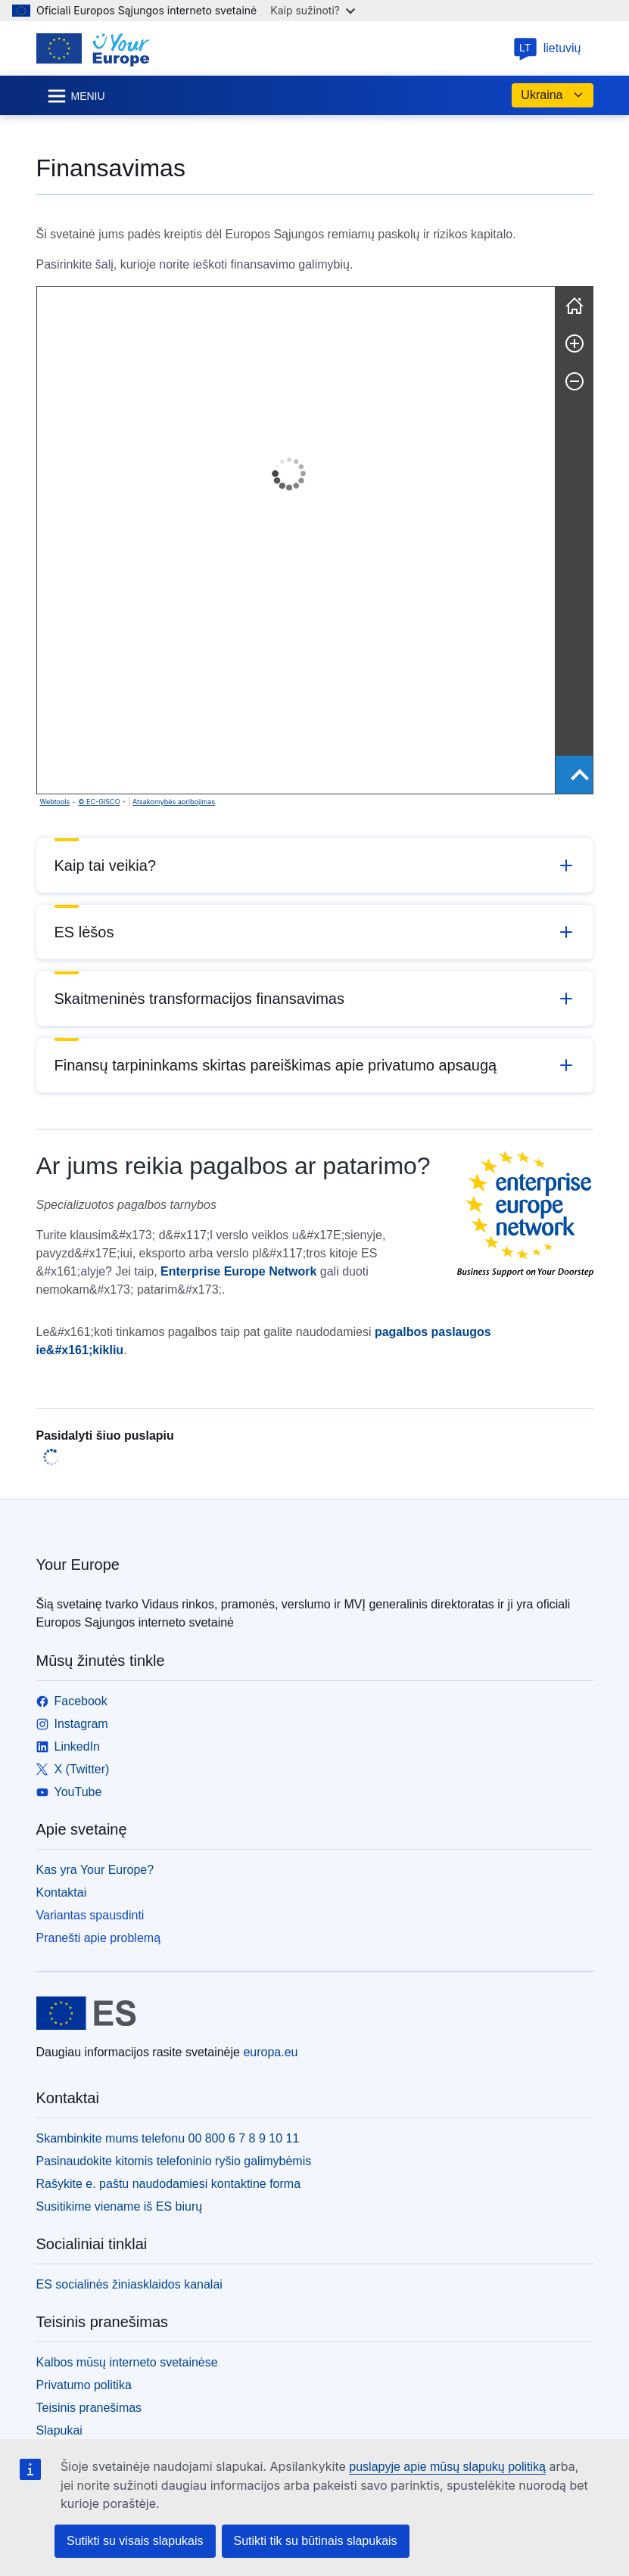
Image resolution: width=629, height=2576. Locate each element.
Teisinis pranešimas (89, 2407)
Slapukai (59, 2430)
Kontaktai (61, 1892)
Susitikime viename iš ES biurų (119, 2206)
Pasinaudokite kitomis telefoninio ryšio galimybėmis (174, 2161)
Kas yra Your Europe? (95, 1869)
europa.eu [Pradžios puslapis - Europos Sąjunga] (270, 2052)
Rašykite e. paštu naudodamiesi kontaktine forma (168, 2183)
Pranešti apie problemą (98, 1937)
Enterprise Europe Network (238, 1271)
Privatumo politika (84, 2385)
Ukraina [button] (552, 95)
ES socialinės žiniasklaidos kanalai (129, 2284)
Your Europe (78, 1564)
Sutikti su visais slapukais (135, 2540)
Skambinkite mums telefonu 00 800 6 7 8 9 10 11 (168, 2138)
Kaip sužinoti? (312, 10)
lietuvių (547, 48)
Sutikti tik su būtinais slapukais (315, 2540)
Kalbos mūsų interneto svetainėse (127, 2362)
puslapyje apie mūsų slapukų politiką (447, 2466)
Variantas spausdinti (90, 1915)
